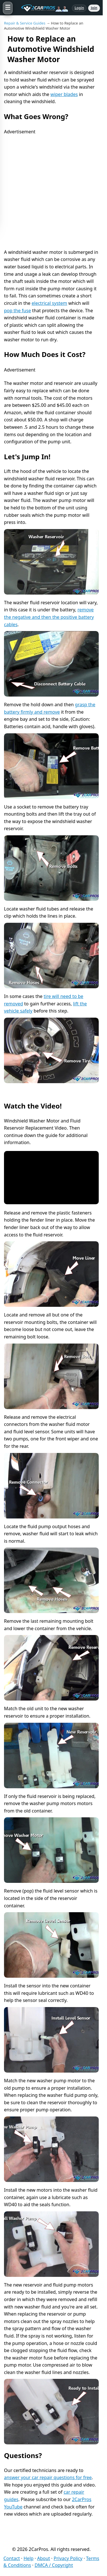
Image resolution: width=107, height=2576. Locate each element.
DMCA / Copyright (54, 2565)
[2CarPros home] (42, 8)
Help (29, 2558)
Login (79, 7)
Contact (11, 2558)
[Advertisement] (53, 189)
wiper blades (64, 94)
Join (94, 7)
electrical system (49, 303)
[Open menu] (8, 8)
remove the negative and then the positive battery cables (49, 617)
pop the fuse (17, 310)
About (43, 2558)
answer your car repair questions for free (48, 2477)
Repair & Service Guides (24, 23)
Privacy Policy (68, 2558)
